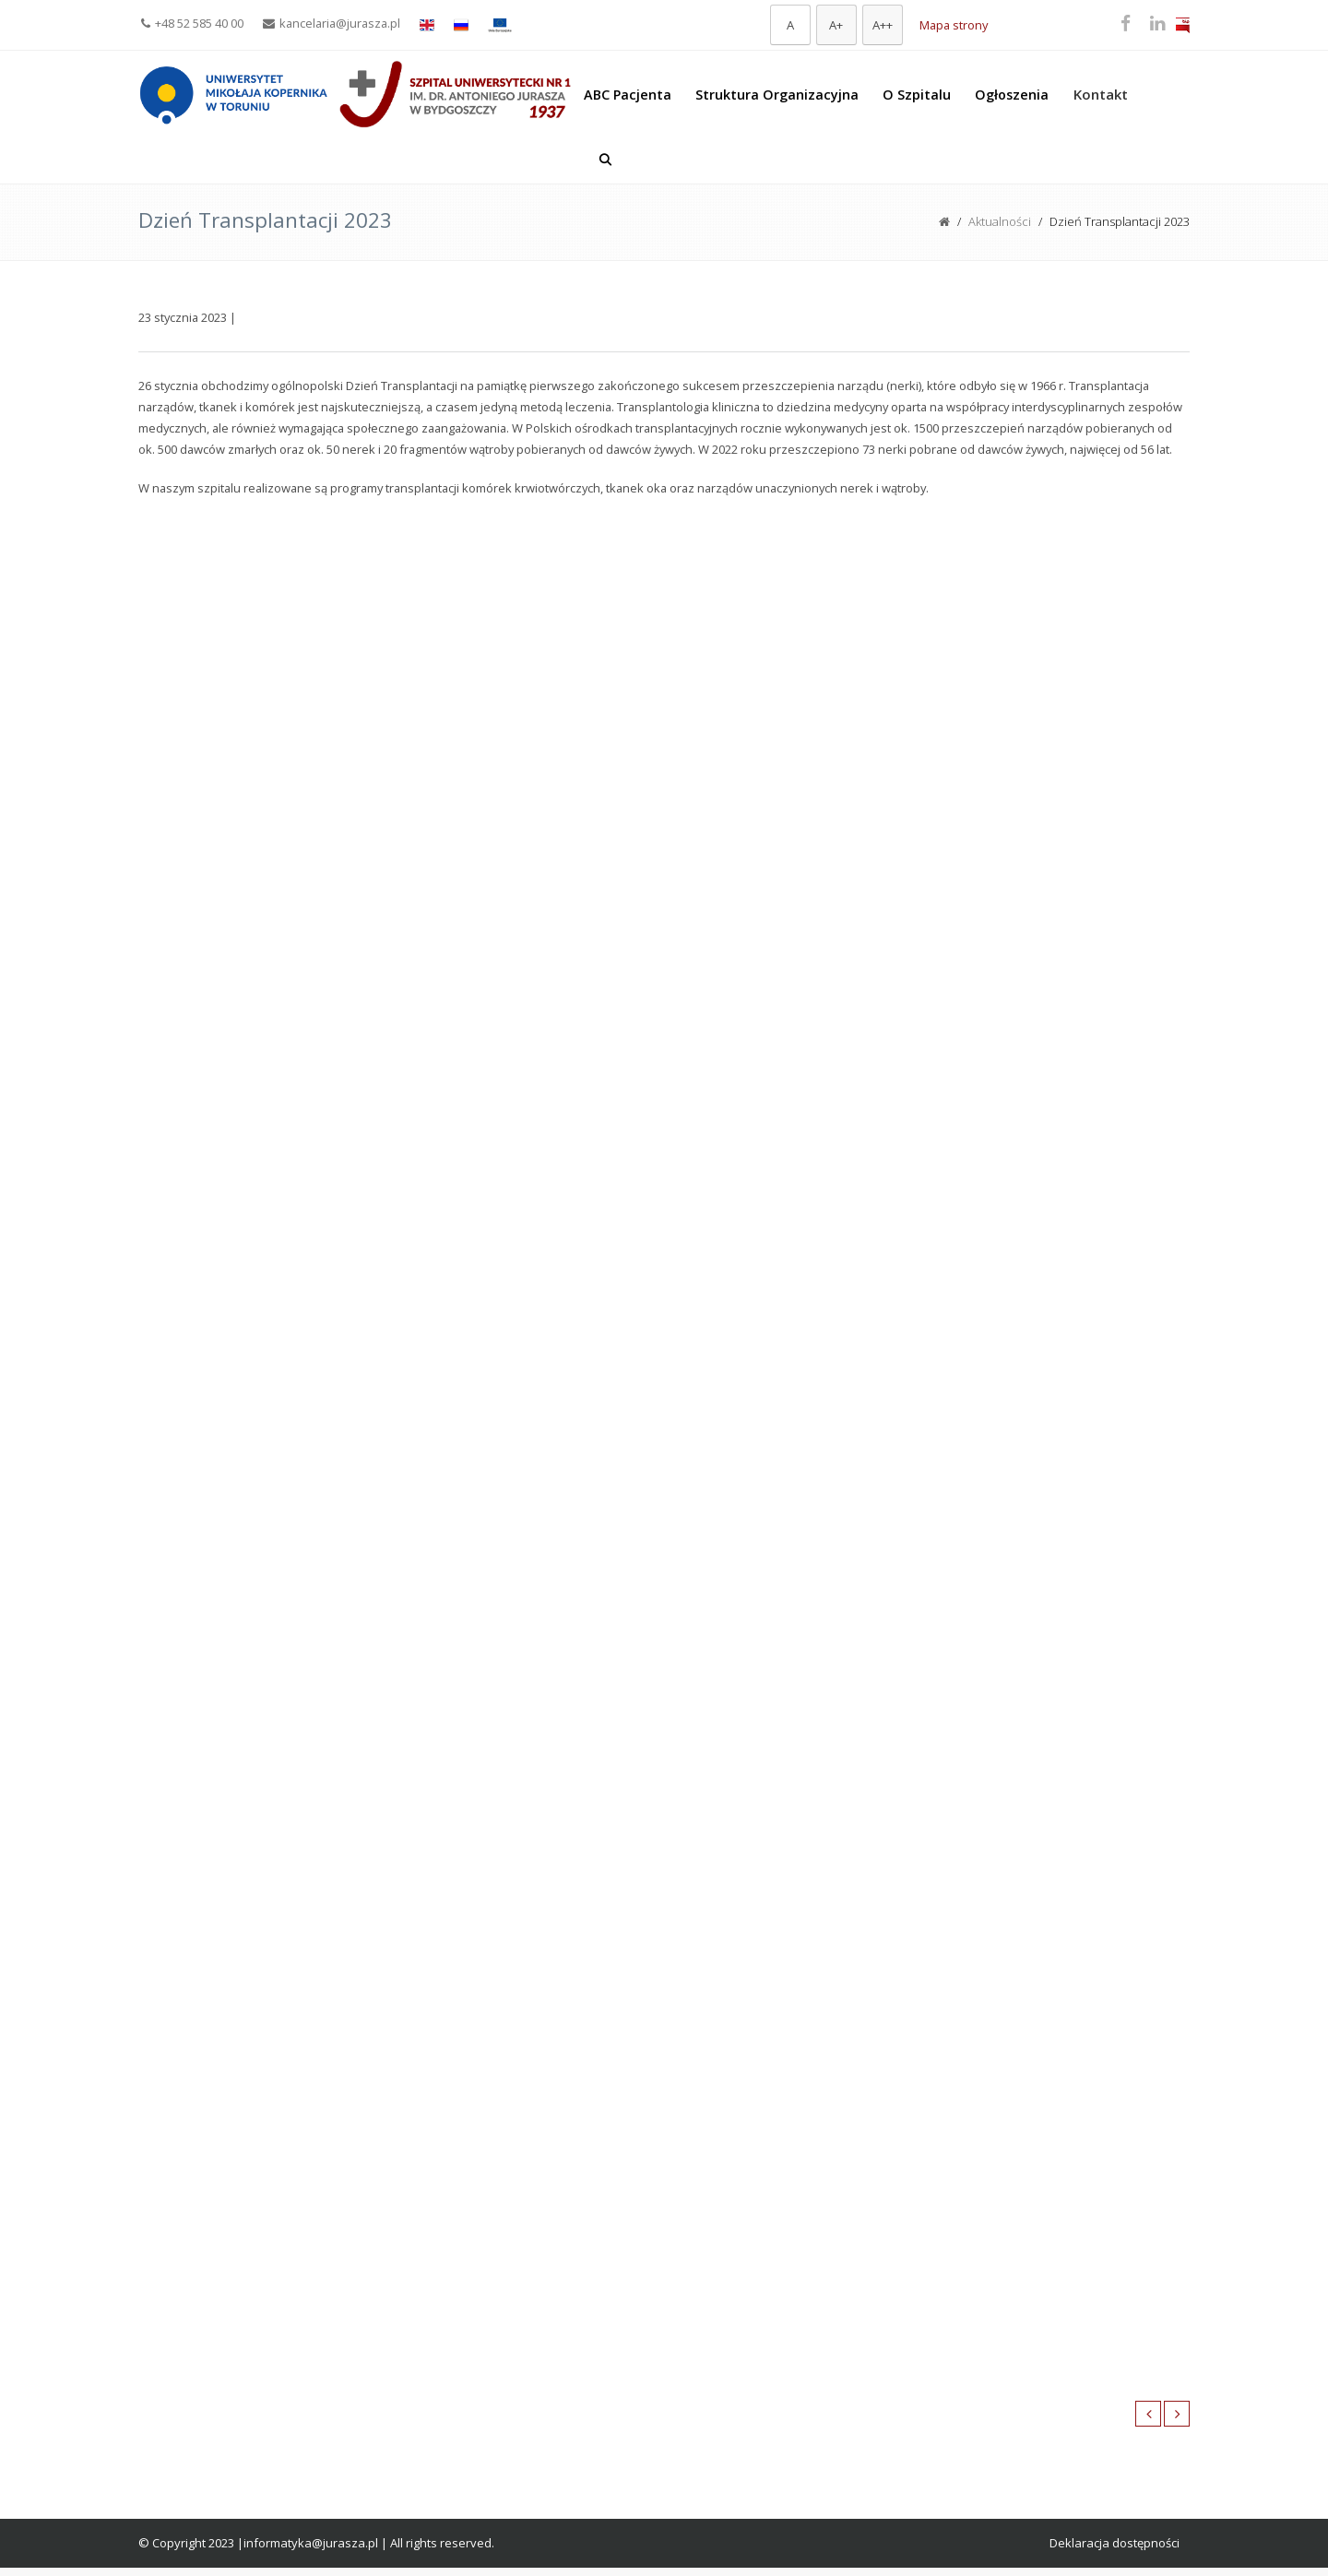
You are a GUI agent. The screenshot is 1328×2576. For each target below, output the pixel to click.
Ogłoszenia (1012, 94)
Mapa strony (953, 25)
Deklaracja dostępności (1114, 2542)
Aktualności (999, 221)
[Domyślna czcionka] (790, 25)
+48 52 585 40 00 (192, 23)
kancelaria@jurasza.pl (331, 23)
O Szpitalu (917, 94)
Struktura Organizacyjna (777, 94)
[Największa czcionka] (882, 25)
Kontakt (1100, 94)
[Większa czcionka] (836, 25)
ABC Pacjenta (627, 94)
